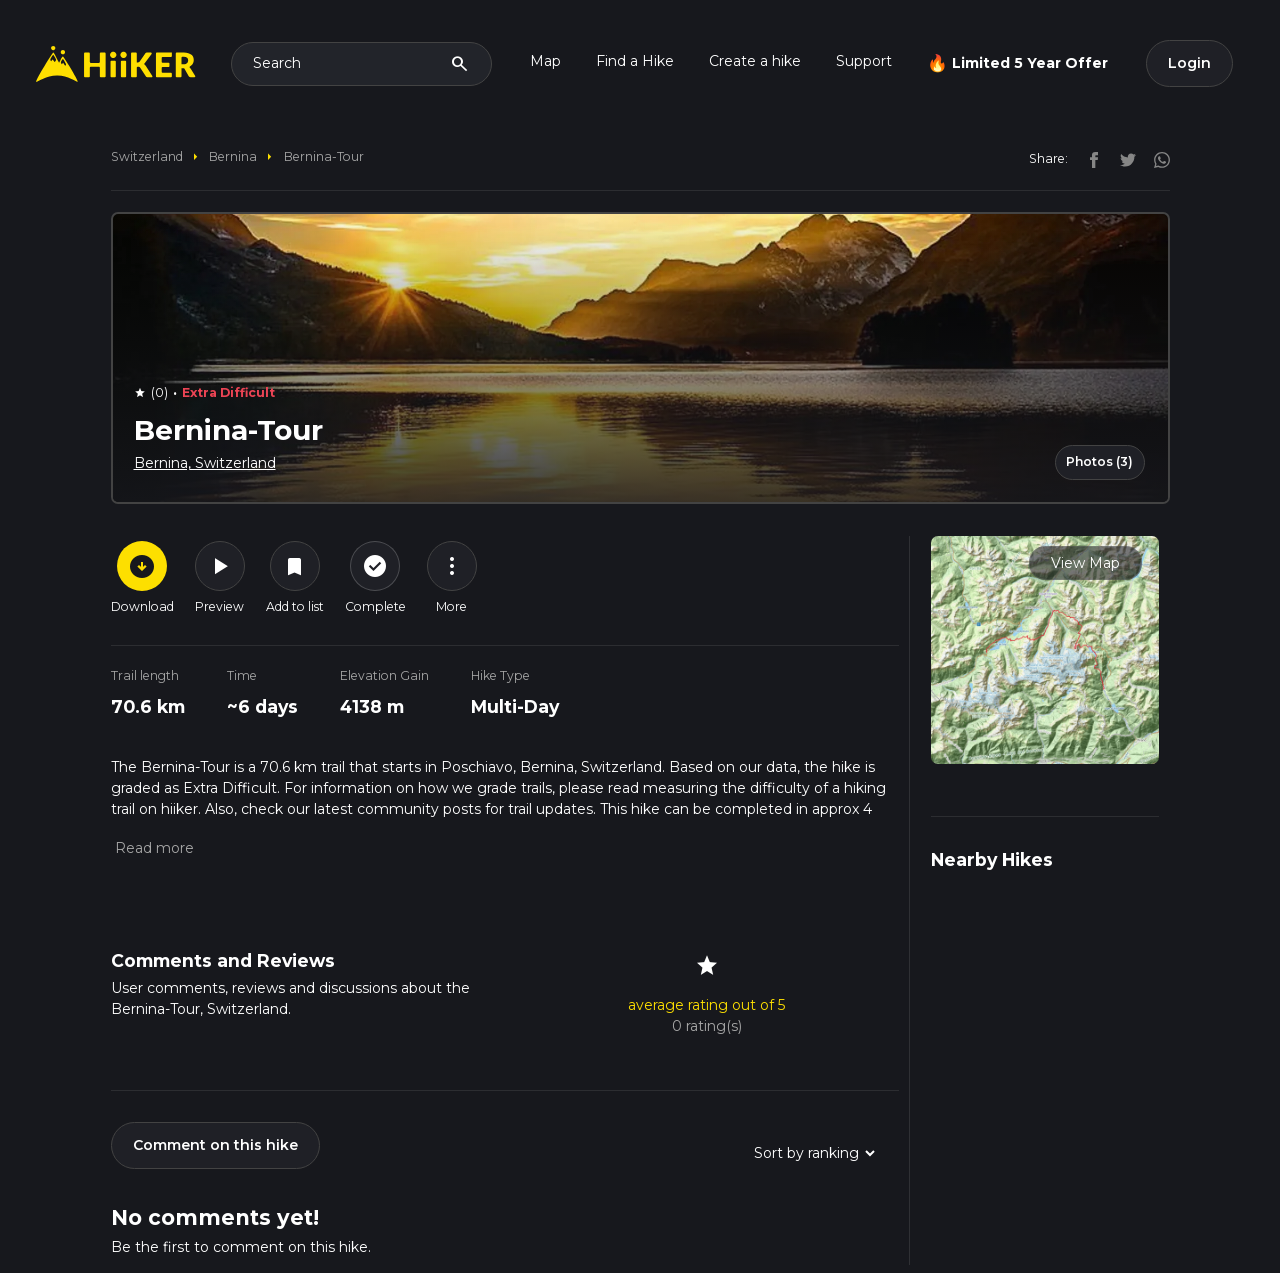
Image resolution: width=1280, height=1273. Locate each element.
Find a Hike (635, 61)
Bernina (233, 156)
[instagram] (1155, 158)
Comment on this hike (215, 1145)
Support (864, 61)
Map (545, 61)
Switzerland (147, 156)
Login (1189, 63)
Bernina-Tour (324, 156)
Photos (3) (1099, 461)
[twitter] (1123, 158)
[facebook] (1089, 158)
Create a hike (755, 61)
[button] (152, 848)
